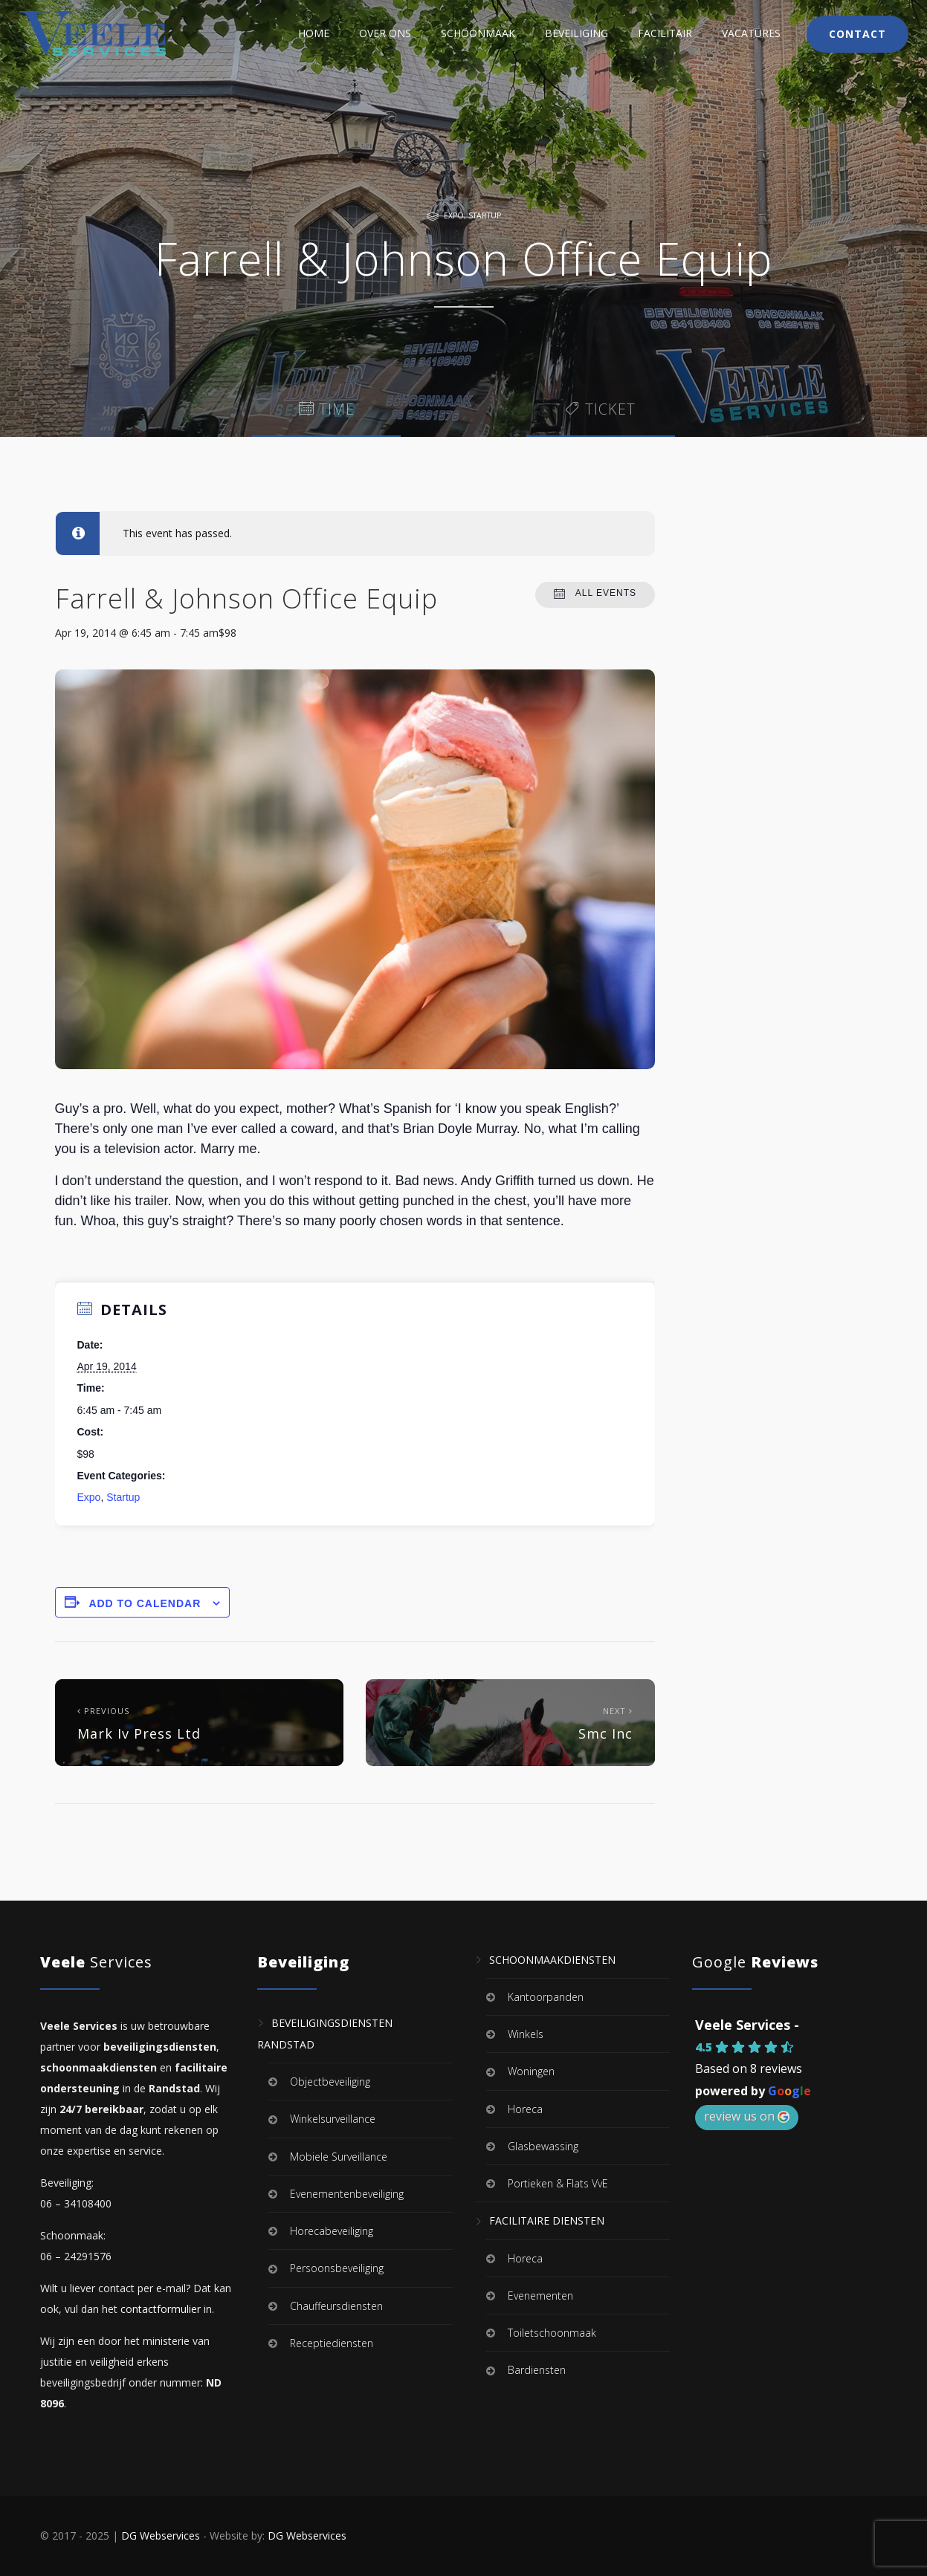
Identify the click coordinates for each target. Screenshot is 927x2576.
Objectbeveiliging (330, 2081)
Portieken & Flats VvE (558, 2183)
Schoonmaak (478, 33)
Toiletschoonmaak (552, 2333)
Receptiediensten (331, 2343)
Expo (454, 215)
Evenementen (540, 2295)
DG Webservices (160, 2535)
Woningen (531, 2072)
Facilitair (665, 33)
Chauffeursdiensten (336, 2306)
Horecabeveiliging (331, 2231)
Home (313, 33)
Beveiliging (576, 33)
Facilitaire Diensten (546, 2221)
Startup (484, 215)
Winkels (525, 2034)
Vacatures (751, 33)
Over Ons (385, 33)
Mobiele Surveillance (338, 2157)
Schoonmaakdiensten (552, 1960)
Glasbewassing (543, 2146)
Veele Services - (747, 2025)
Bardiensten (537, 2371)
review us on (746, 2116)
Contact (857, 34)
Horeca (525, 2109)
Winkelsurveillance (332, 2119)
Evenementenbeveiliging (347, 2194)
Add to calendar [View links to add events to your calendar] (144, 1603)
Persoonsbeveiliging (337, 2269)
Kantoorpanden (546, 1997)
